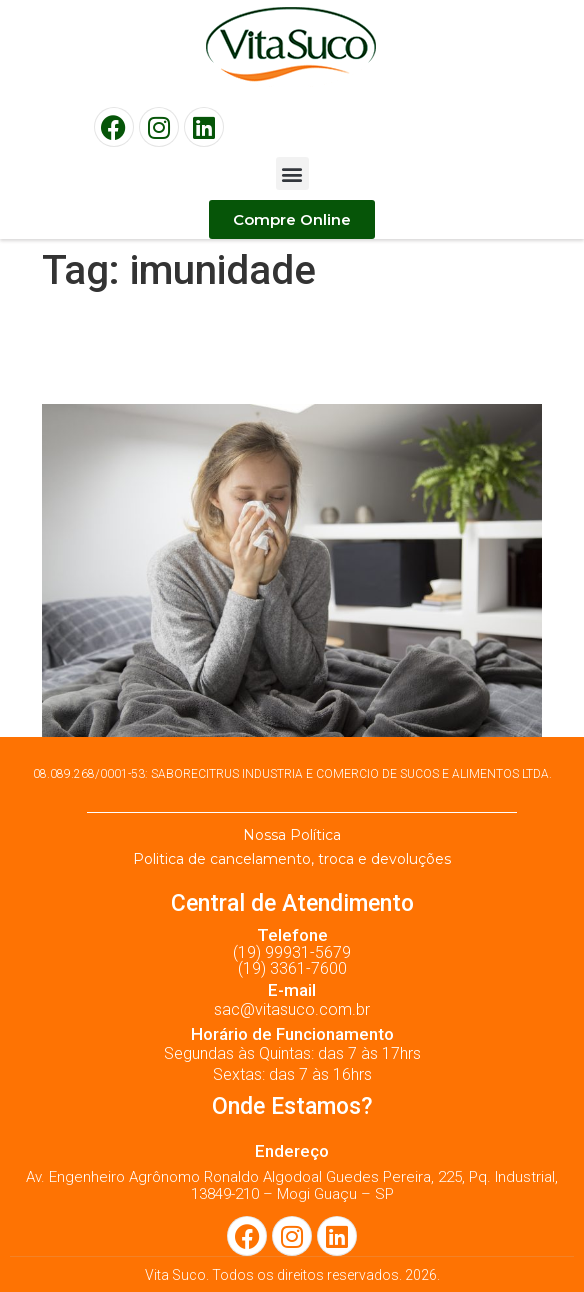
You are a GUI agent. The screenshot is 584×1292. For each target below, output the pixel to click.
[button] (292, 173)
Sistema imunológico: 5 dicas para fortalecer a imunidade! (287, 349)
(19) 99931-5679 (292, 952)
